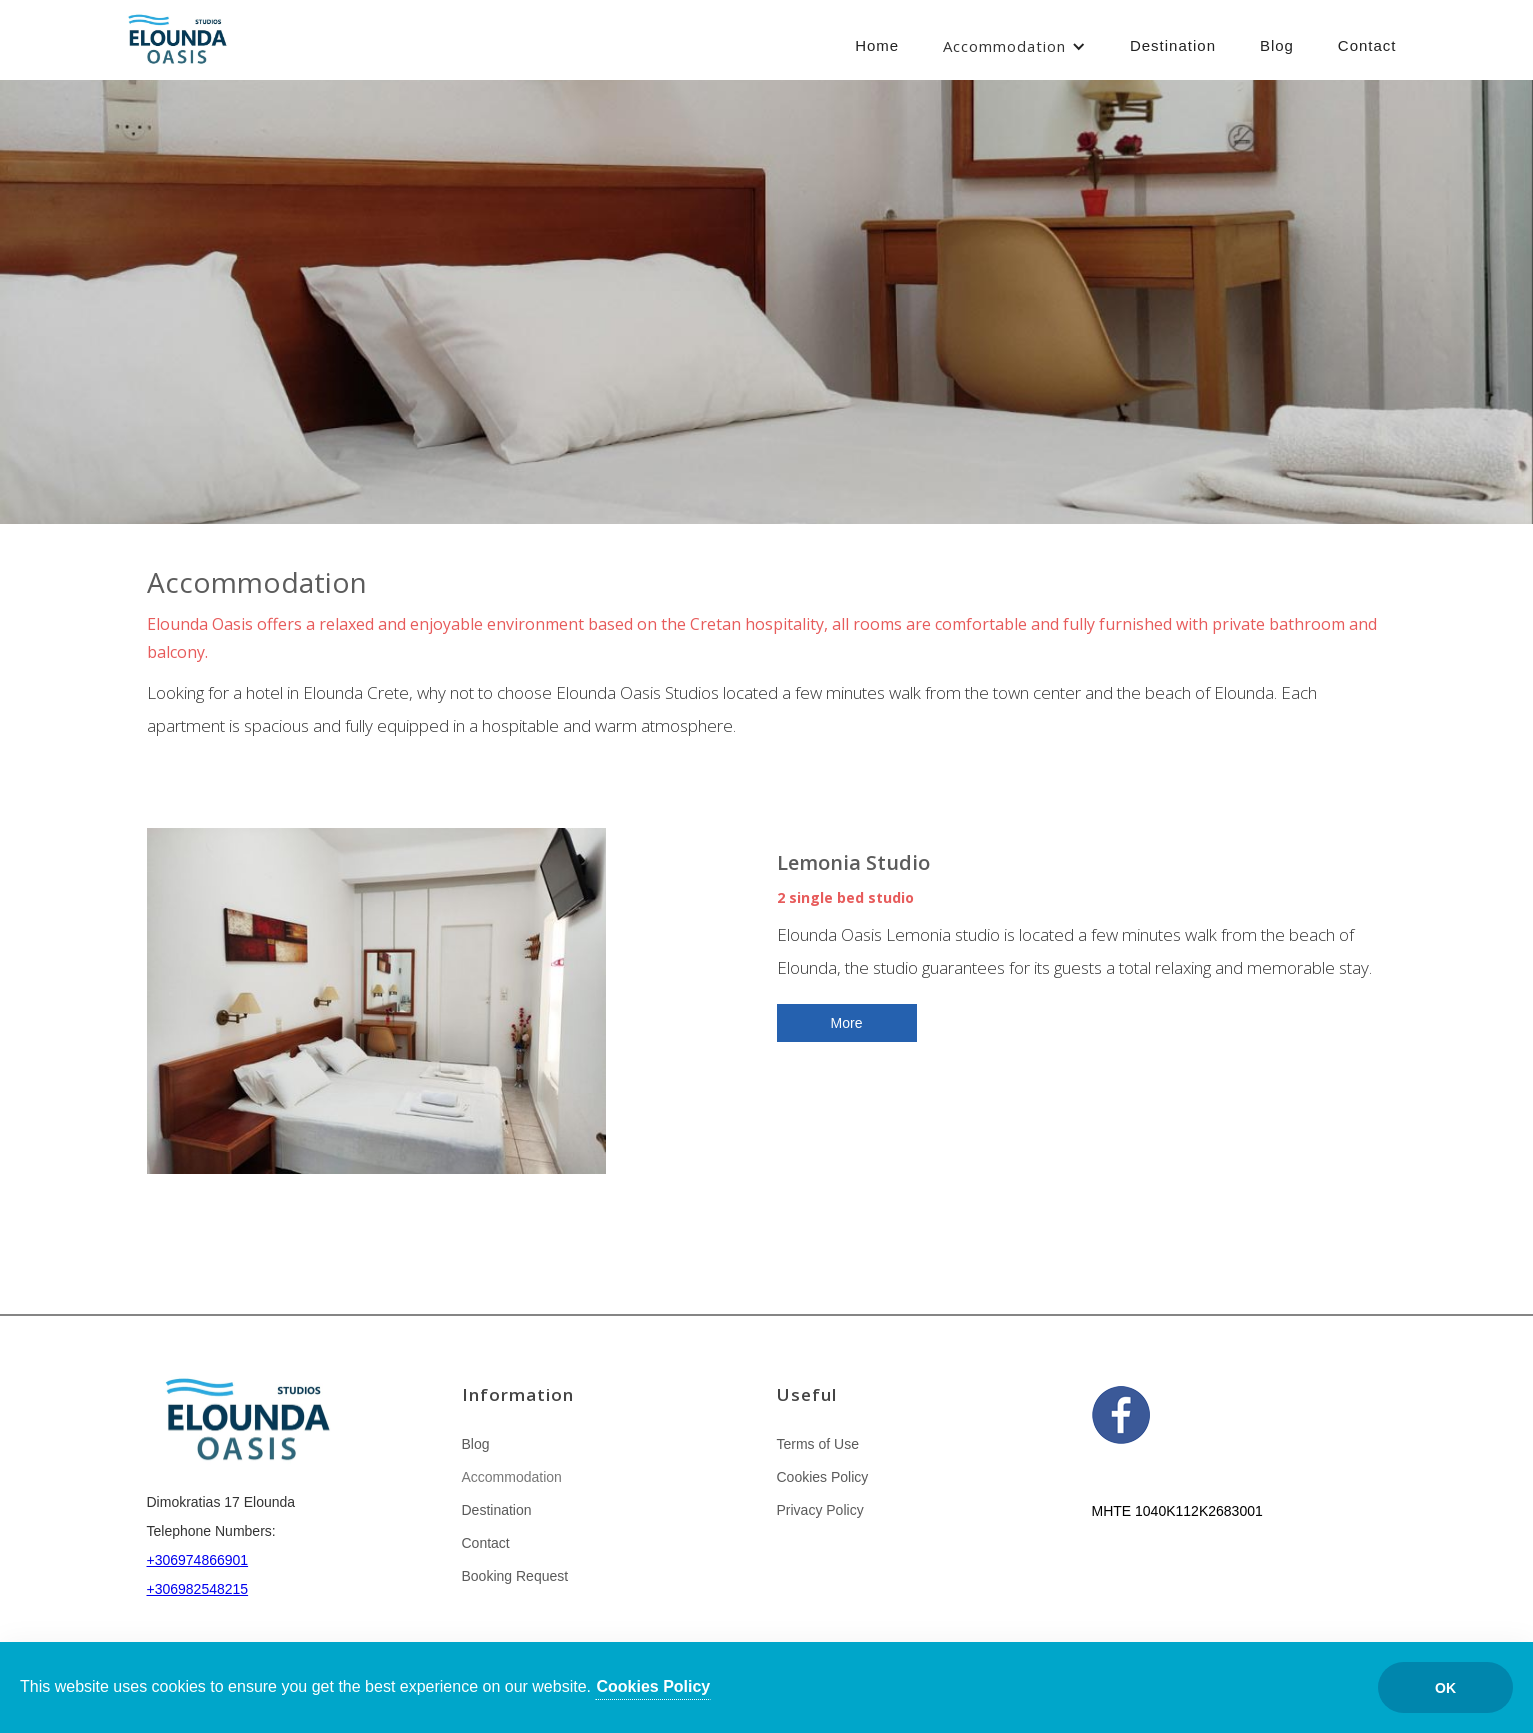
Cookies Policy (823, 1477)
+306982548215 (198, 1589)
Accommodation (1004, 46)
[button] (1014, 46)
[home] (177, 42)
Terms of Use (818, 1444)
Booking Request (515, 1576)
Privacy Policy (820, 1510)
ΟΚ (1445, 1688)
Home (877, 45)
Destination (1173, 45)
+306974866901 (198, 1560)
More (847, 1023)
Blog (1277, 45)
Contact (1367, 45)
